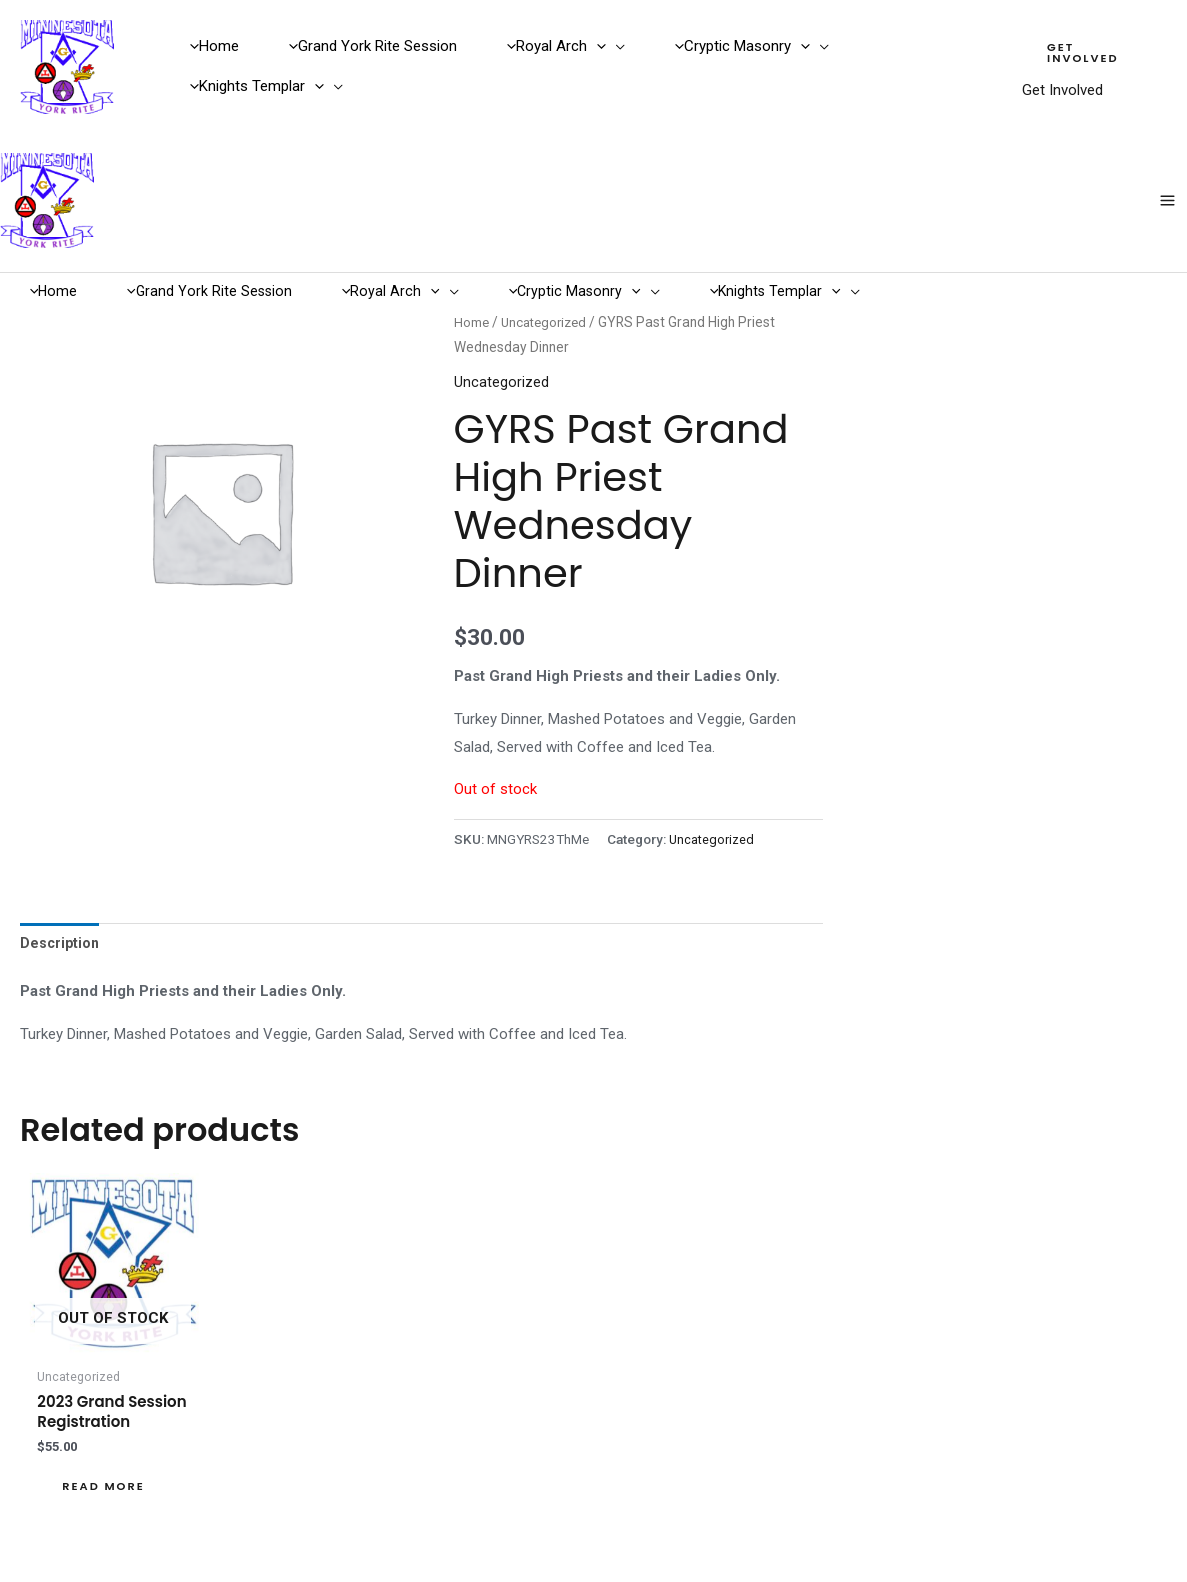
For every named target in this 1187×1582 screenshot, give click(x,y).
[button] (575, 38)
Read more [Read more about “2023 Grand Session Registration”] (106, 1418)
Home (472, 249)
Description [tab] (61, 871)
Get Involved (1053, 76)
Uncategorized (548, 249)
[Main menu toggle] (1168, 156)
